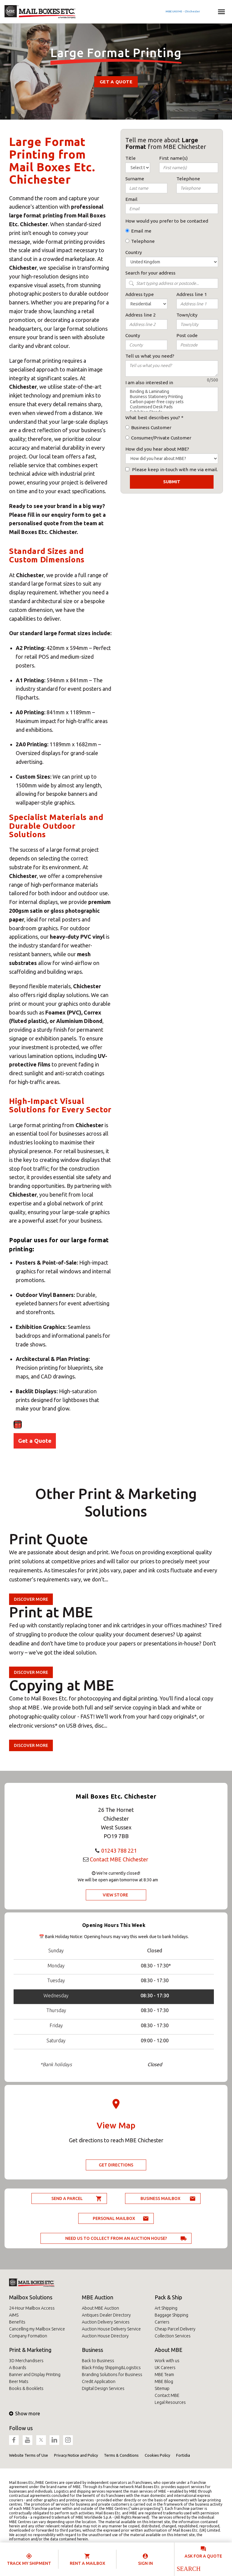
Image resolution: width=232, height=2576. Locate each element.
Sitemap (162, 2388)
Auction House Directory (105, 2335)
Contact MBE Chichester (119, 1859)
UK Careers (165, 2367)
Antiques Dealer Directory (106, 2315)
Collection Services (173, 2335)
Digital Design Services (103, 2388)
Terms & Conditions (121, 2455)
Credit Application (98, 2381)
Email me (141, 230)
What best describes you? (152, 417)
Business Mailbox (160, 2198)
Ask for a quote (203, 2556)
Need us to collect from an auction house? (116, 2238)
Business (92, 2350)
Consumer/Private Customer (161, 437)
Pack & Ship (168, 2297)
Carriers (162, 2322)
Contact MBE (167, 2395)
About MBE (168, 2350)
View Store (115, 1895)
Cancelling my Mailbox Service (37, 2329)
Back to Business (98, 2360)
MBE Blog (164, 2381)
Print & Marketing (30, 2350)
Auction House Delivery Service (111, 2329)
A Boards (17, 2367)
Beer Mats (18, 2381)
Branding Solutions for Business (112, 2374)
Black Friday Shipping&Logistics (111, 2367)
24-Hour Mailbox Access (32, 2308)
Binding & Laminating (171, 391)
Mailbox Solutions (30, 2297)
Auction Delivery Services (106, 2322)
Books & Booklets (26, 2388)
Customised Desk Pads (171, 407)
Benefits (17, 2322)
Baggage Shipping (171, 2315)
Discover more (31, 1599)
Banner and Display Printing (34, 2374)
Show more (24, 2413)
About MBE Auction (100, 2308)
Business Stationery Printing (171, 396)
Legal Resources (170, 2402)
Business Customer (151, 427)
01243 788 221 (119, 1851)
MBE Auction (97, 2297)
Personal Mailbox (114, 2218)
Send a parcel (67, 2198)
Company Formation (28, 2335)
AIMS (13, 2315)
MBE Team (164, 2374)
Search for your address (150, 272)
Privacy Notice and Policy (76, 2455)
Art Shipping (166, 2308)
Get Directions (116, 2165)
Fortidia (183, 2455)
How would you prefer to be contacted (166, 221)
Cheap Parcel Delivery (175, 2329)
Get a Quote (116, 81)
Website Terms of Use (28, 2455)
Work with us (167, 2360)
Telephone (143, 241)
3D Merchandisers (26, 2360)
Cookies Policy (157, 2455)
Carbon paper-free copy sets (171, 401)
